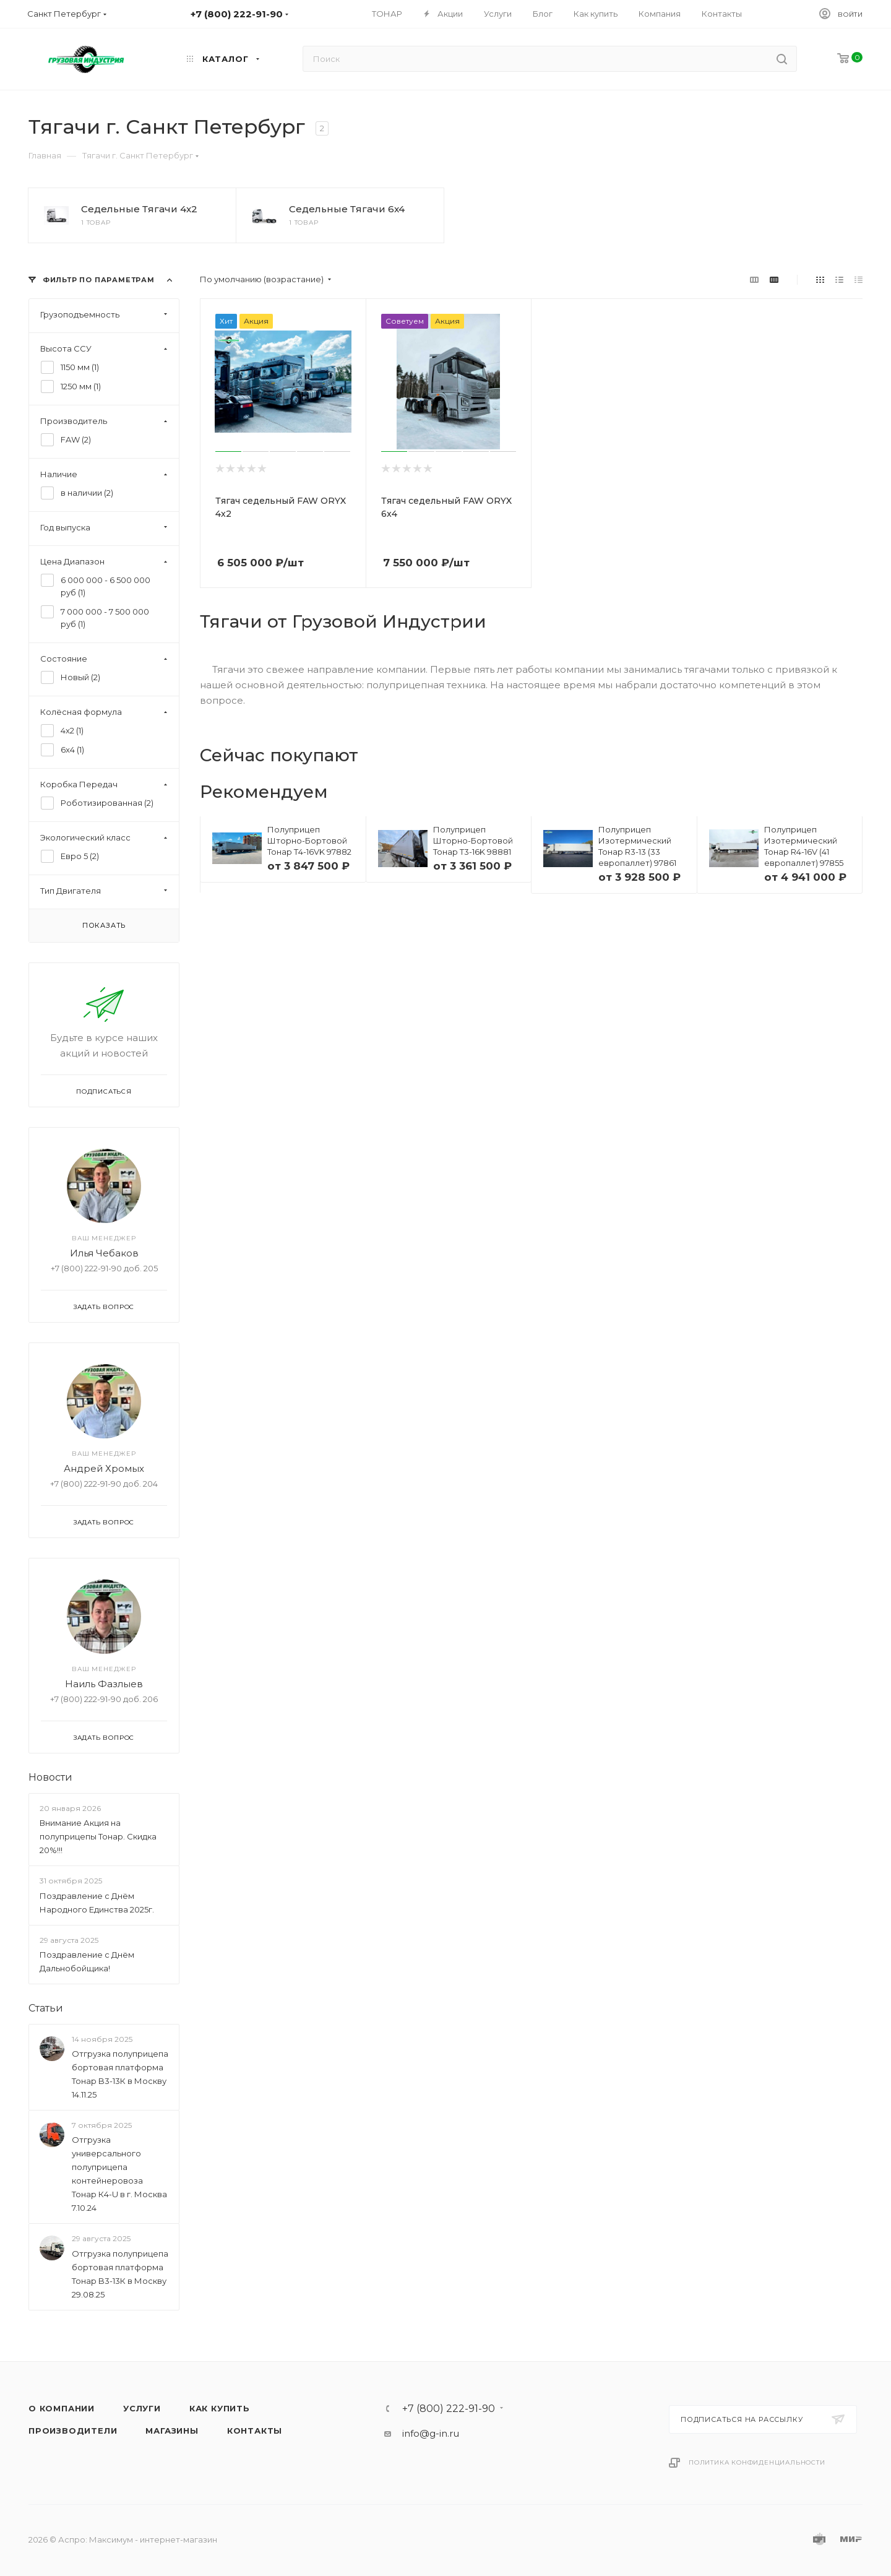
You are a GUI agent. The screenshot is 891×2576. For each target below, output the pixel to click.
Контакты (254, 2431)
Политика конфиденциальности (757, 2462)
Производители (72, 2431)
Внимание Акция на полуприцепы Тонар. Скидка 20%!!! (98, 1836)
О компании (61, 2408)
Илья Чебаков (104, 1253)
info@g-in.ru (430, 2433)
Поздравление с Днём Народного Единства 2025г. (97, 1902)
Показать (104, 925)
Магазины (171, 2431)
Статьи (45, 2008)
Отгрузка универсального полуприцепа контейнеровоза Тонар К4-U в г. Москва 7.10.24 (119, 2174)
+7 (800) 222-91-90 (448, 2409)
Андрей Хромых (104, 1468)
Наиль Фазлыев (104, 1684)
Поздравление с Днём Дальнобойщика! (87, 1961)
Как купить (219, 2408)
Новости (50, 1777)
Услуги (142, 2408)
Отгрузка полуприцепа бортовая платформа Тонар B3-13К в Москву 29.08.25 (120, 2274)
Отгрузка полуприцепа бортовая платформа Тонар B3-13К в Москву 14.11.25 (120, 2074)
